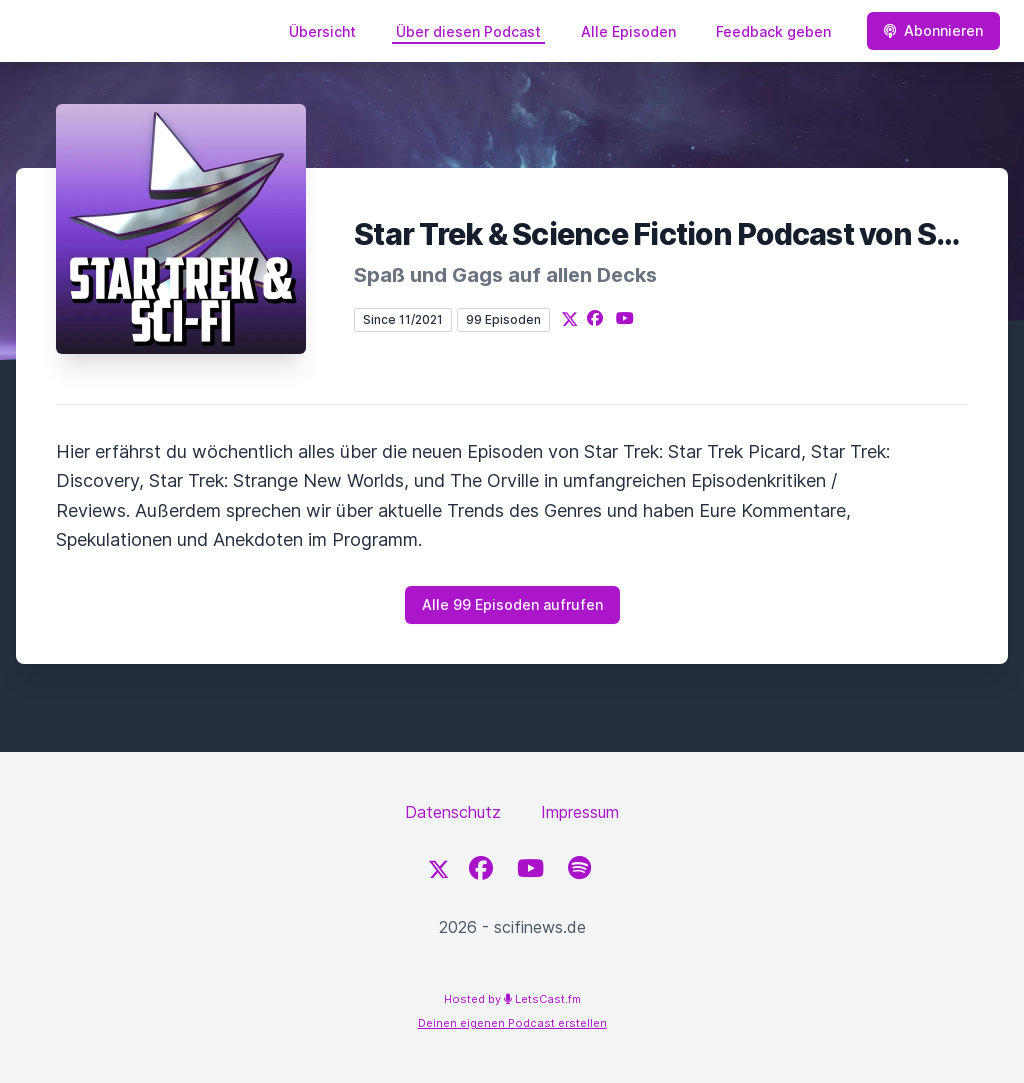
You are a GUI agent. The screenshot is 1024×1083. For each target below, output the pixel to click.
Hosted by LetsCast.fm (512, 999)
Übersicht (322, 31)
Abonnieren (933, 30)
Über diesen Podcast (468, 31)
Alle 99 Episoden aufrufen (512, 604)
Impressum (580, 812)
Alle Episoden (628, 31)
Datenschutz (453, 812)
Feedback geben (773, 31)
